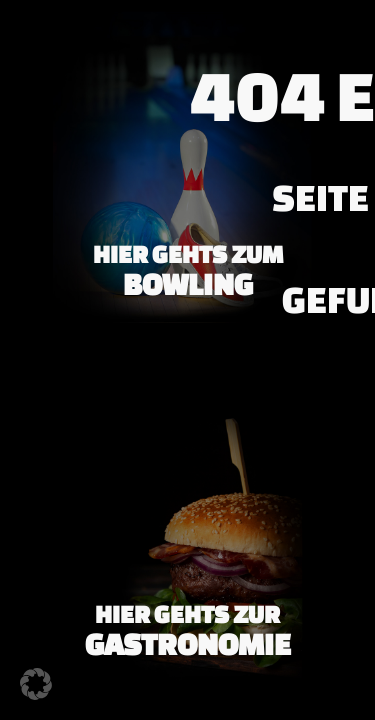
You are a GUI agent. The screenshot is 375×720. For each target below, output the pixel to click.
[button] (36, 684)
